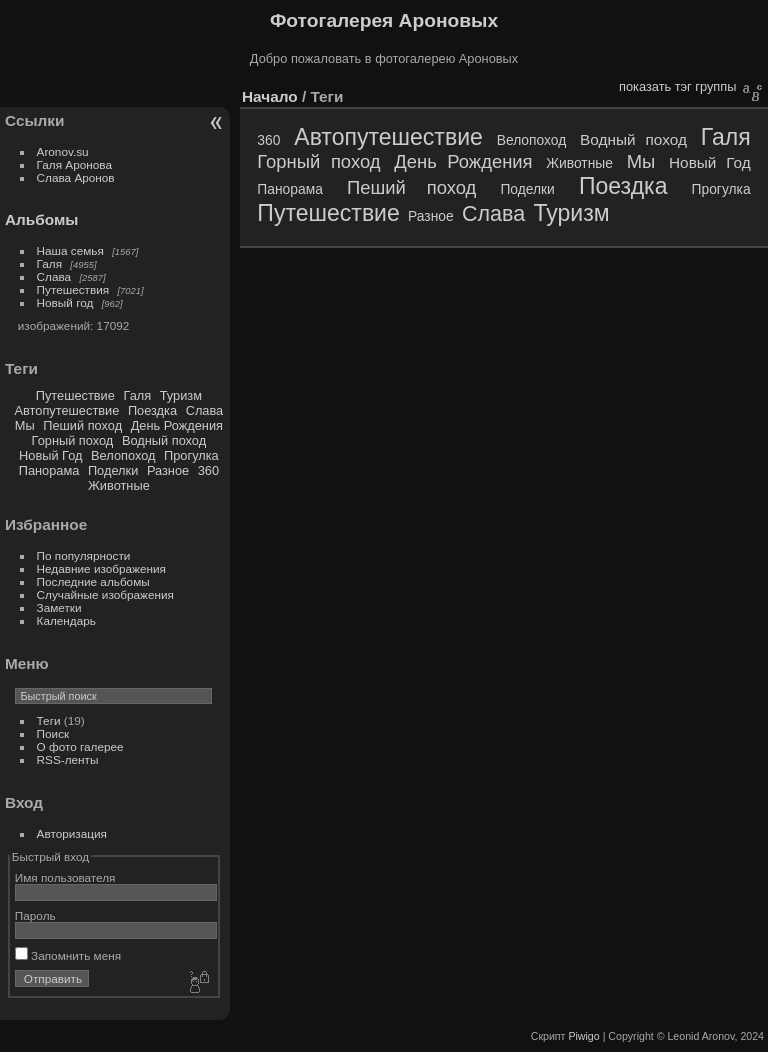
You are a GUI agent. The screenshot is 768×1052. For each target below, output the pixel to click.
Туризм (181, 395)
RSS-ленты (68, 759)
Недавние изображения (101, 568)
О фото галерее (80, 746)
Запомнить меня (68, 955)
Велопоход (123, 455)
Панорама (49, 470)
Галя (50, 263)
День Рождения (177, 425)
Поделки (113, 470)
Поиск (53, 733)
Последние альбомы (93, 581)
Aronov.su (63, 151)
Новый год (65, 302)
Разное (168, 470)
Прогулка (191, 455)
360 (208, 470)
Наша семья (70, 250)
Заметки (59, 607)
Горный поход (73, 440)
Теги (49, 720)
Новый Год (50, 455)
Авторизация (72, 833)
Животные (119, 485)
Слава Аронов (76, 177)
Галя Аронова (74, 164)
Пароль (35, 915)
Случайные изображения (105, 594)
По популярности (84, 555)
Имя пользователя (65, 877)
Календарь (66, 620)
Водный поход (164, 440)
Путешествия (73, 289)
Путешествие (75, 395)
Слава (54, 276)
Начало (270, 96)
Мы (25, 425)
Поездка (152, 410)
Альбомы (41, 219)
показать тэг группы (677, 86)
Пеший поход (82, 425)
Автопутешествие (67, 410)
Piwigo (583, 1036)
